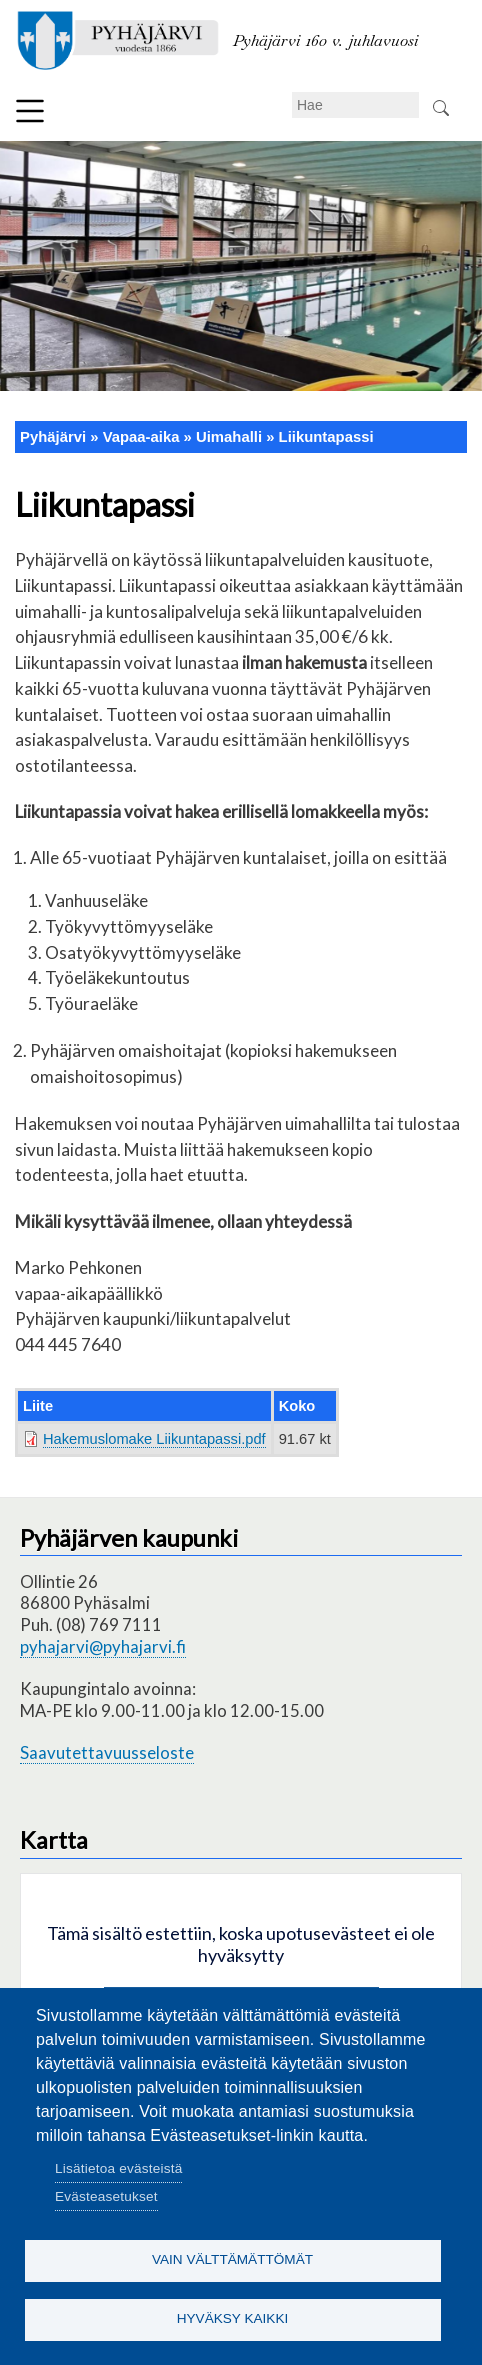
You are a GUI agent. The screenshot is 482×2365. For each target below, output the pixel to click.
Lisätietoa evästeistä (118, 2168)
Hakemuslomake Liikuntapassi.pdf (154, 1439)
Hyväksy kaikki (233, 2318)
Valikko (30, 111)
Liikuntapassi (326, 437)
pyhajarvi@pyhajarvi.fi (103, 1646)
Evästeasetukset (106, 2196)
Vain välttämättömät (232, 2259)
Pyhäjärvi (53, 437)
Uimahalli (229, 437)
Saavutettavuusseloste (107, 1752)
